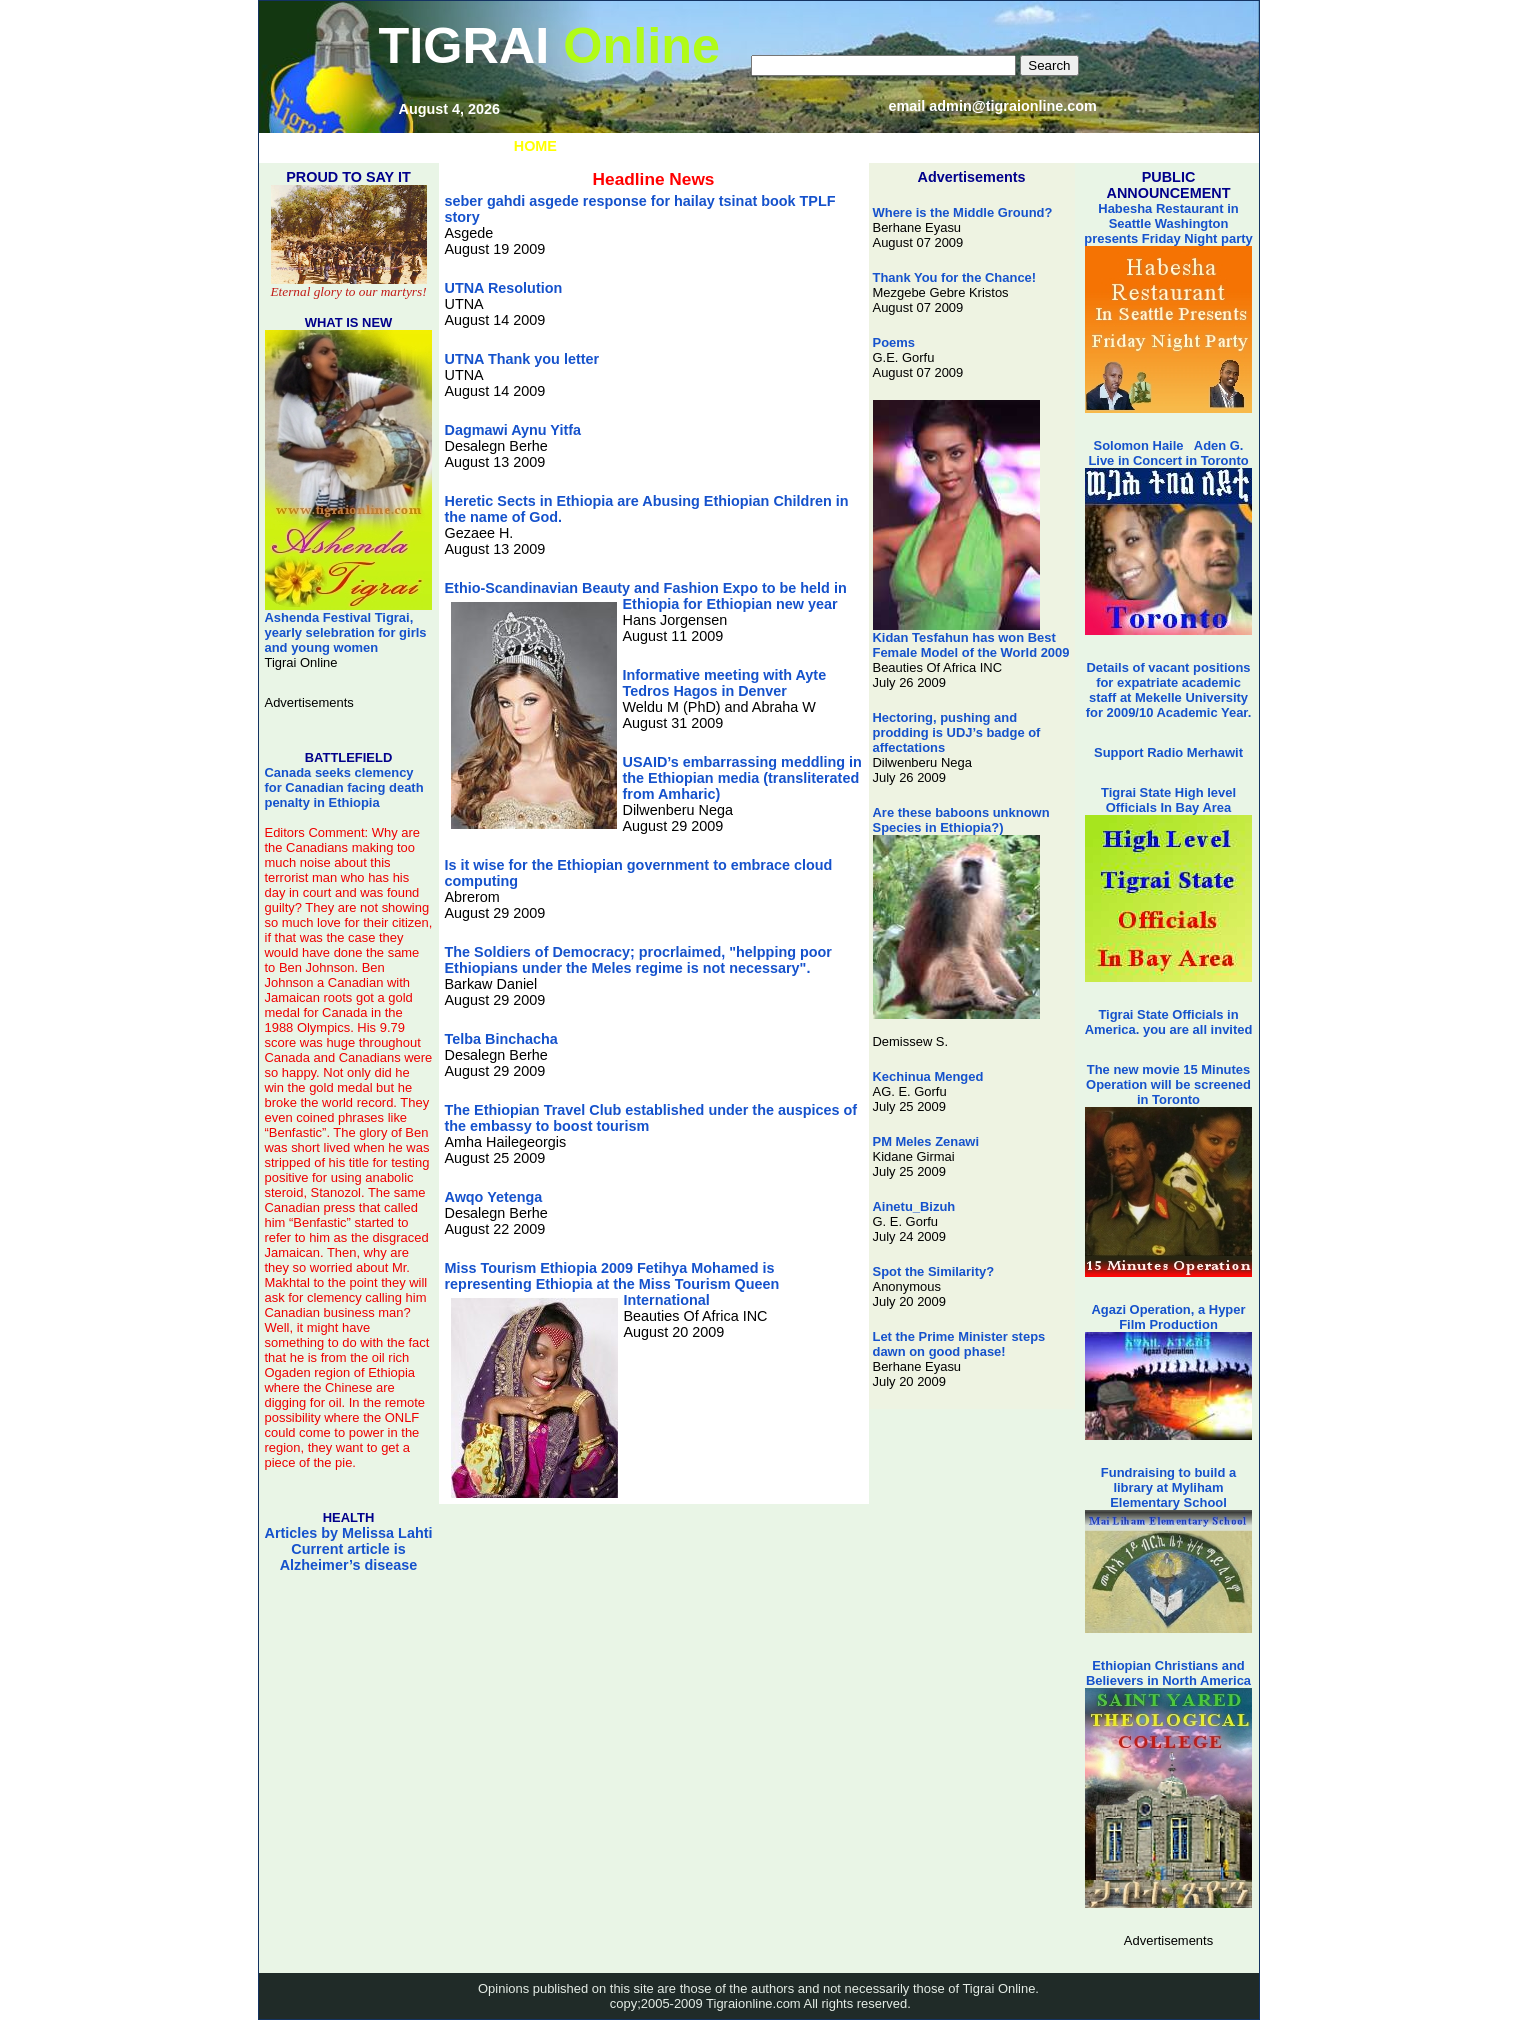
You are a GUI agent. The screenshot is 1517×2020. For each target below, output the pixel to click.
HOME (535, 146)
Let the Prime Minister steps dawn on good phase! (959, 1344)
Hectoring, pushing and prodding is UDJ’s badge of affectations (957, 732)
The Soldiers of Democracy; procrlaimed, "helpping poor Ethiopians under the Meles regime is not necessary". (638, 960)
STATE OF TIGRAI (942, 146)
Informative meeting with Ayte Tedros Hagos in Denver (725, 683)
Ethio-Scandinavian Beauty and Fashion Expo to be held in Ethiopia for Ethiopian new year (646, 596)
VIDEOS (830, 146)
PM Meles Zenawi (926, 1141)
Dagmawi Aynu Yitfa (513, 430)
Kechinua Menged (928, 1076)
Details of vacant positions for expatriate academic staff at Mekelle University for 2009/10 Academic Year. (1169, 690)
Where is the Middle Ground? (963, 212)
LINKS (602, 146)
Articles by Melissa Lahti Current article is (349, 1549)
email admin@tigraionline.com (993, 106)
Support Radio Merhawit (1168, 752)
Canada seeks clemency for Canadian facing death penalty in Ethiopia (344, 787)
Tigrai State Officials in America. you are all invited (1169, 1022)
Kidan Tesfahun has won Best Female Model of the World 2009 (971, 639)
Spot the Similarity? (934, 1271)
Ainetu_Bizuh (914, 1206)
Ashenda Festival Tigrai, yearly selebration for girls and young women (348, 626)
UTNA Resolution (504, 288)
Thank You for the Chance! (955, 277)
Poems (894, 342)
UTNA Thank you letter (522, 359)
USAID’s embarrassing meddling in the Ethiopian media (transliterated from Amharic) (742, 778)
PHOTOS (749, 146)
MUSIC (671, 146)
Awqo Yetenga (494, 1197)
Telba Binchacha (501, 1039)
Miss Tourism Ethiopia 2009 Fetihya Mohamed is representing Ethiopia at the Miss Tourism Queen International (612, 1284)
